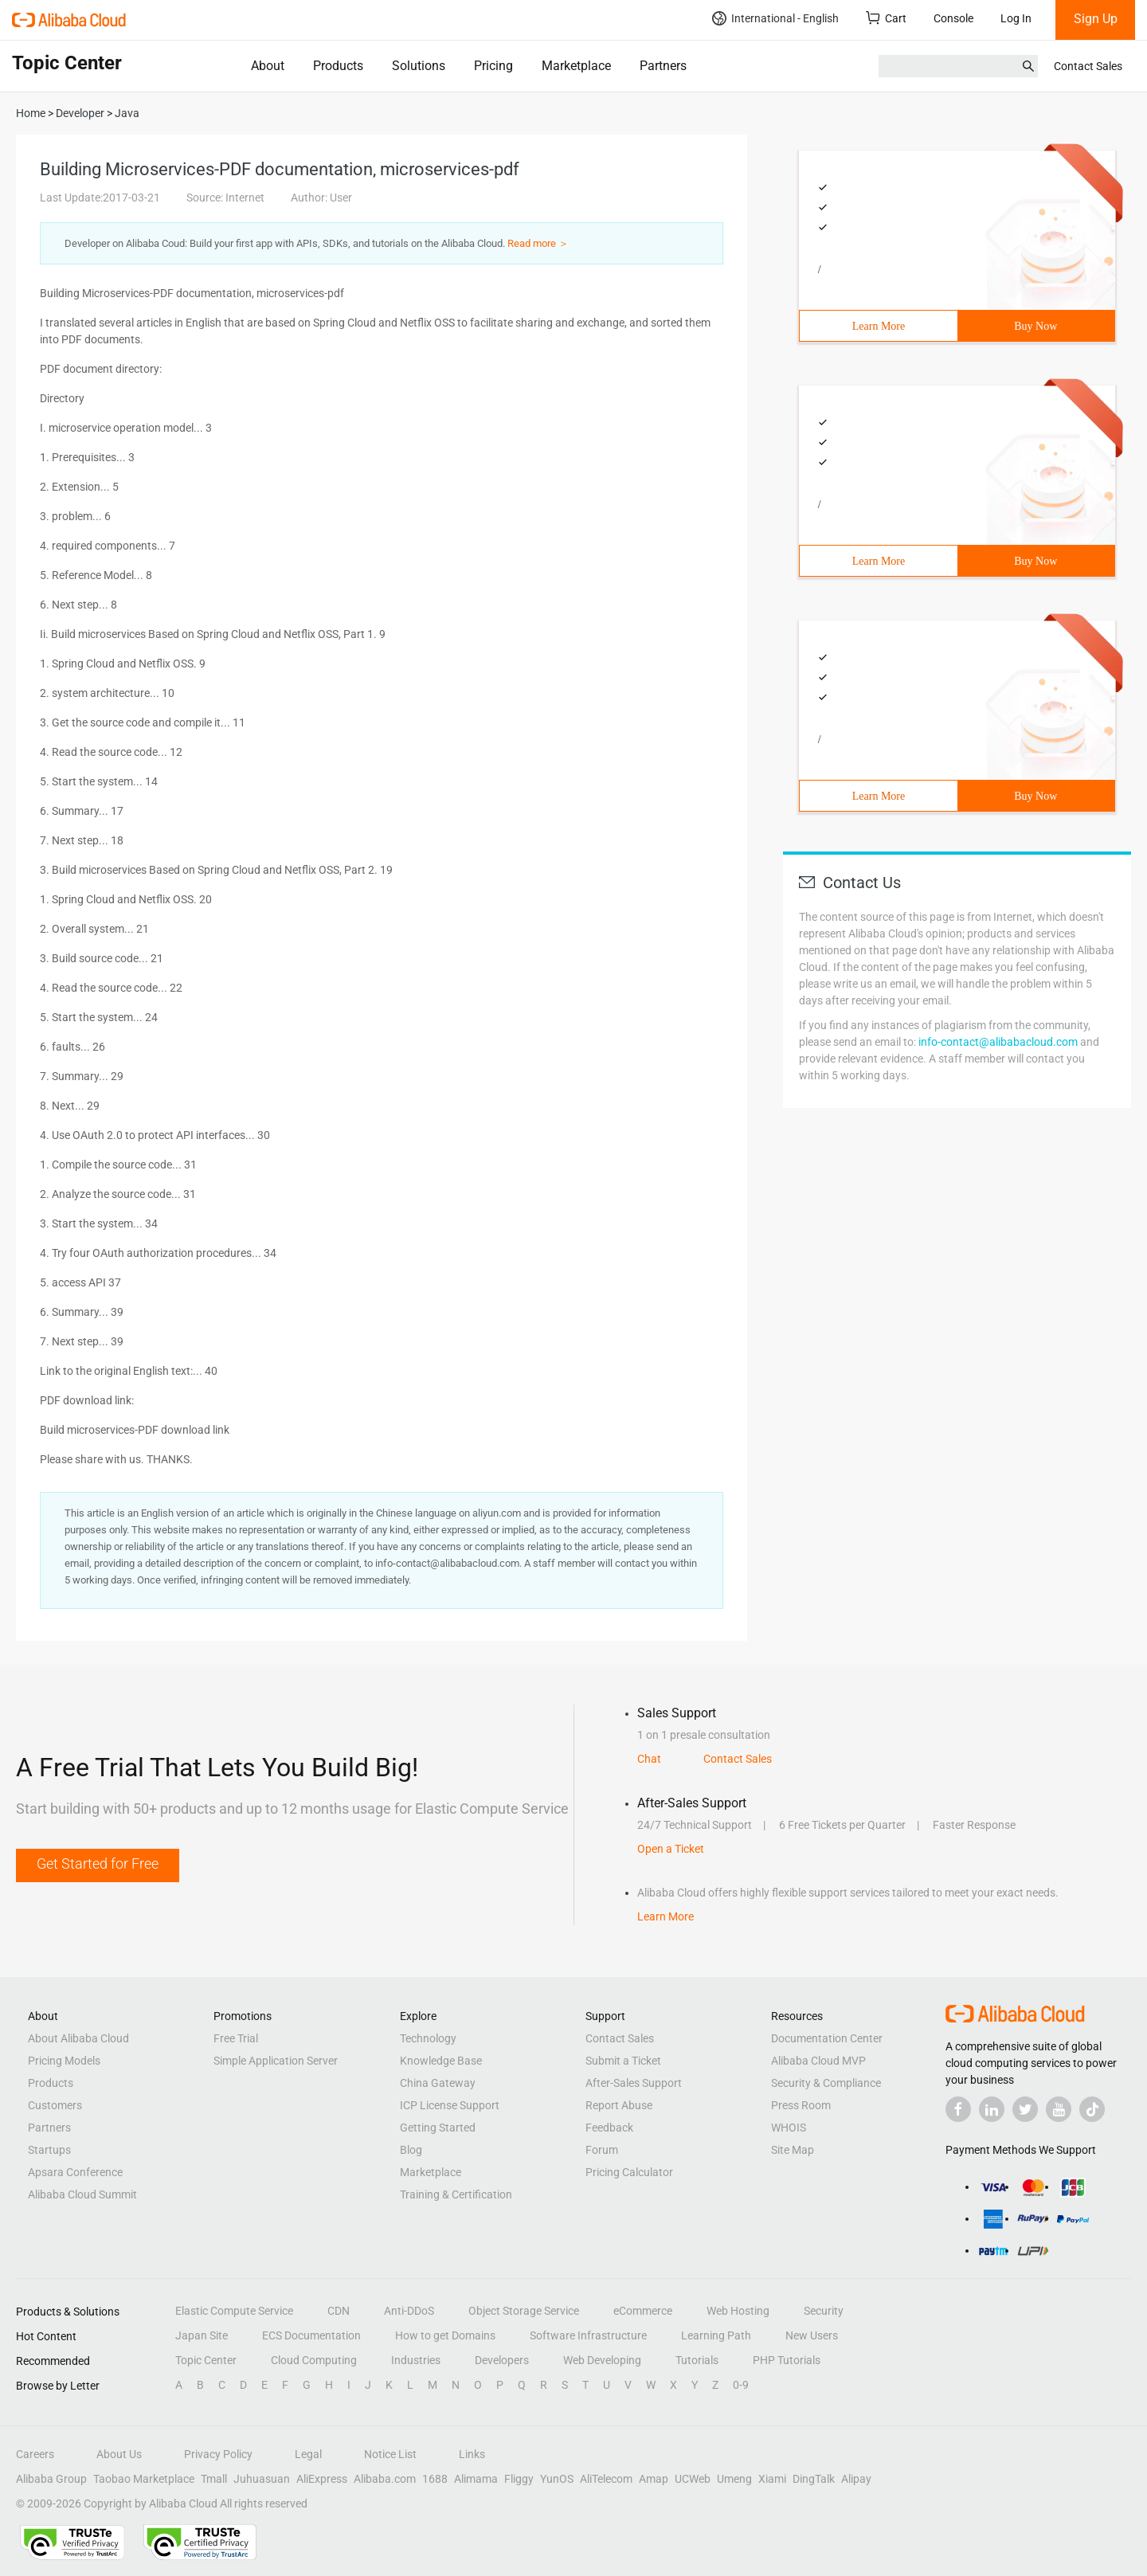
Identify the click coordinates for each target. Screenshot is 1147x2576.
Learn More (878, 326)
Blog (411, 2149)
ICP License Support (449, 2105)
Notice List (390, 2454)
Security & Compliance (826, 2083)
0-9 (741, 2384)
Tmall (214, 2478)
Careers (35, 2454)
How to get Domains (445, 2335)
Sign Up (1096, 18)
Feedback (609, 2127)
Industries (415, 2360)
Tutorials (696, 2360)
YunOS (557, 2478)
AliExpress (321, 2478)
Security (824, 2310)
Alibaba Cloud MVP (818, 2060)
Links (472, 2454)
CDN (338, 2310)
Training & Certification (456, 2194)
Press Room (801, 2105)
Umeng (734, 2478)
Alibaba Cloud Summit (82, 2194)
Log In (1016, 18)
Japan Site (201, 2335)
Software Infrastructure (588, 2335)
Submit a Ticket (623, 2060)
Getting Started (438, 2127)
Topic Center (206, 2360)
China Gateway (438, 2083)
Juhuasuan (261, 2478)
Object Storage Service (523, 2310)
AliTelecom (606, 2478)
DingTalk (814, 2478)
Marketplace (576, 65)
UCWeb (693, 2478)
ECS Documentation (311, 2335)
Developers (502, 2360)
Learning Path (716, 2335)
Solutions (418, 65)
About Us (119, 2454)
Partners (663, 65)
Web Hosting (738, 2310)
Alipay (856, 2478)
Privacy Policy (218, 2454)
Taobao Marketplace (143, 2478)
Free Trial (235, 2038)
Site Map (792, 2149)
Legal (308, 2454)
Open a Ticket (670, 1848)
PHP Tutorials (786, 2360)
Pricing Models (64, 2060)
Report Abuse (618, 2105)
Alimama (476, 2478)
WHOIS (788, 2127)
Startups (49, 2149)
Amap (653, 2478)
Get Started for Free (98, 1863)
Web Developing (602, 2360)
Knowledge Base (441, 2060)
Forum (601, 2149)
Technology (428, 2038)
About (267, 65)
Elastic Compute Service (234, 2310)
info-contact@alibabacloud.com (998, 1041)
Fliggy (519, 2478)
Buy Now (1035, 326)
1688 (435, 2478)
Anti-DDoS (409, 2310)
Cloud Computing (314, 2360)
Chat (649, 1758)
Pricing (493, 65)
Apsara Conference (75, 2172)
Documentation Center (827, 2038)
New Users (811, 2335)
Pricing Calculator (629, 2172)
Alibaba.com (385, 2478)
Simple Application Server (275, 2060)
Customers (55, 2105)
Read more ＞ (538, 243)
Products (338, 65)
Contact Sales (1088, 66)
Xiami (772, 2478)
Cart (886, 18)
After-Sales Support (633, 2083)
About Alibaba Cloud (78, 2038)
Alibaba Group (51, 2478)
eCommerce (642, 2310)
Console (953, 18)
